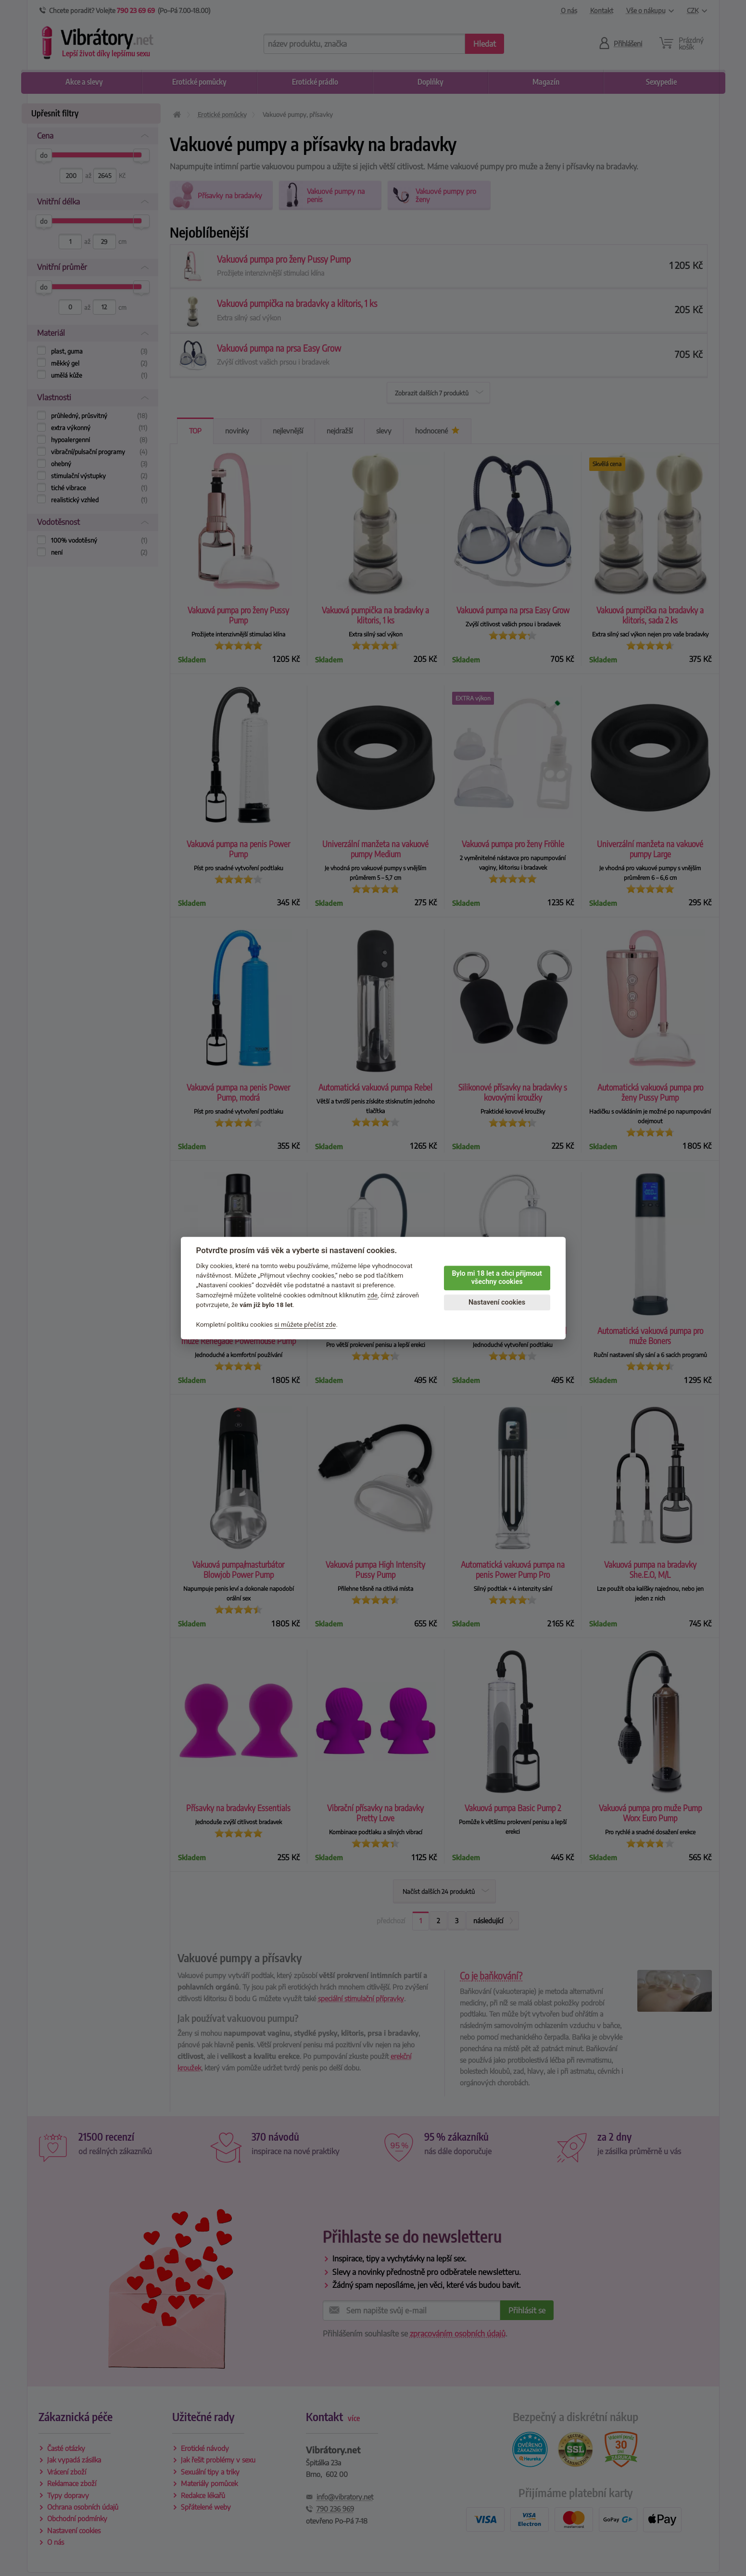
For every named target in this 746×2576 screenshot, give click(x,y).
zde (372, 1295)
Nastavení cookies (496, 1302)
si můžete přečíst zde (305, 1324)
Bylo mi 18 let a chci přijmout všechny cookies (497, 1277)
